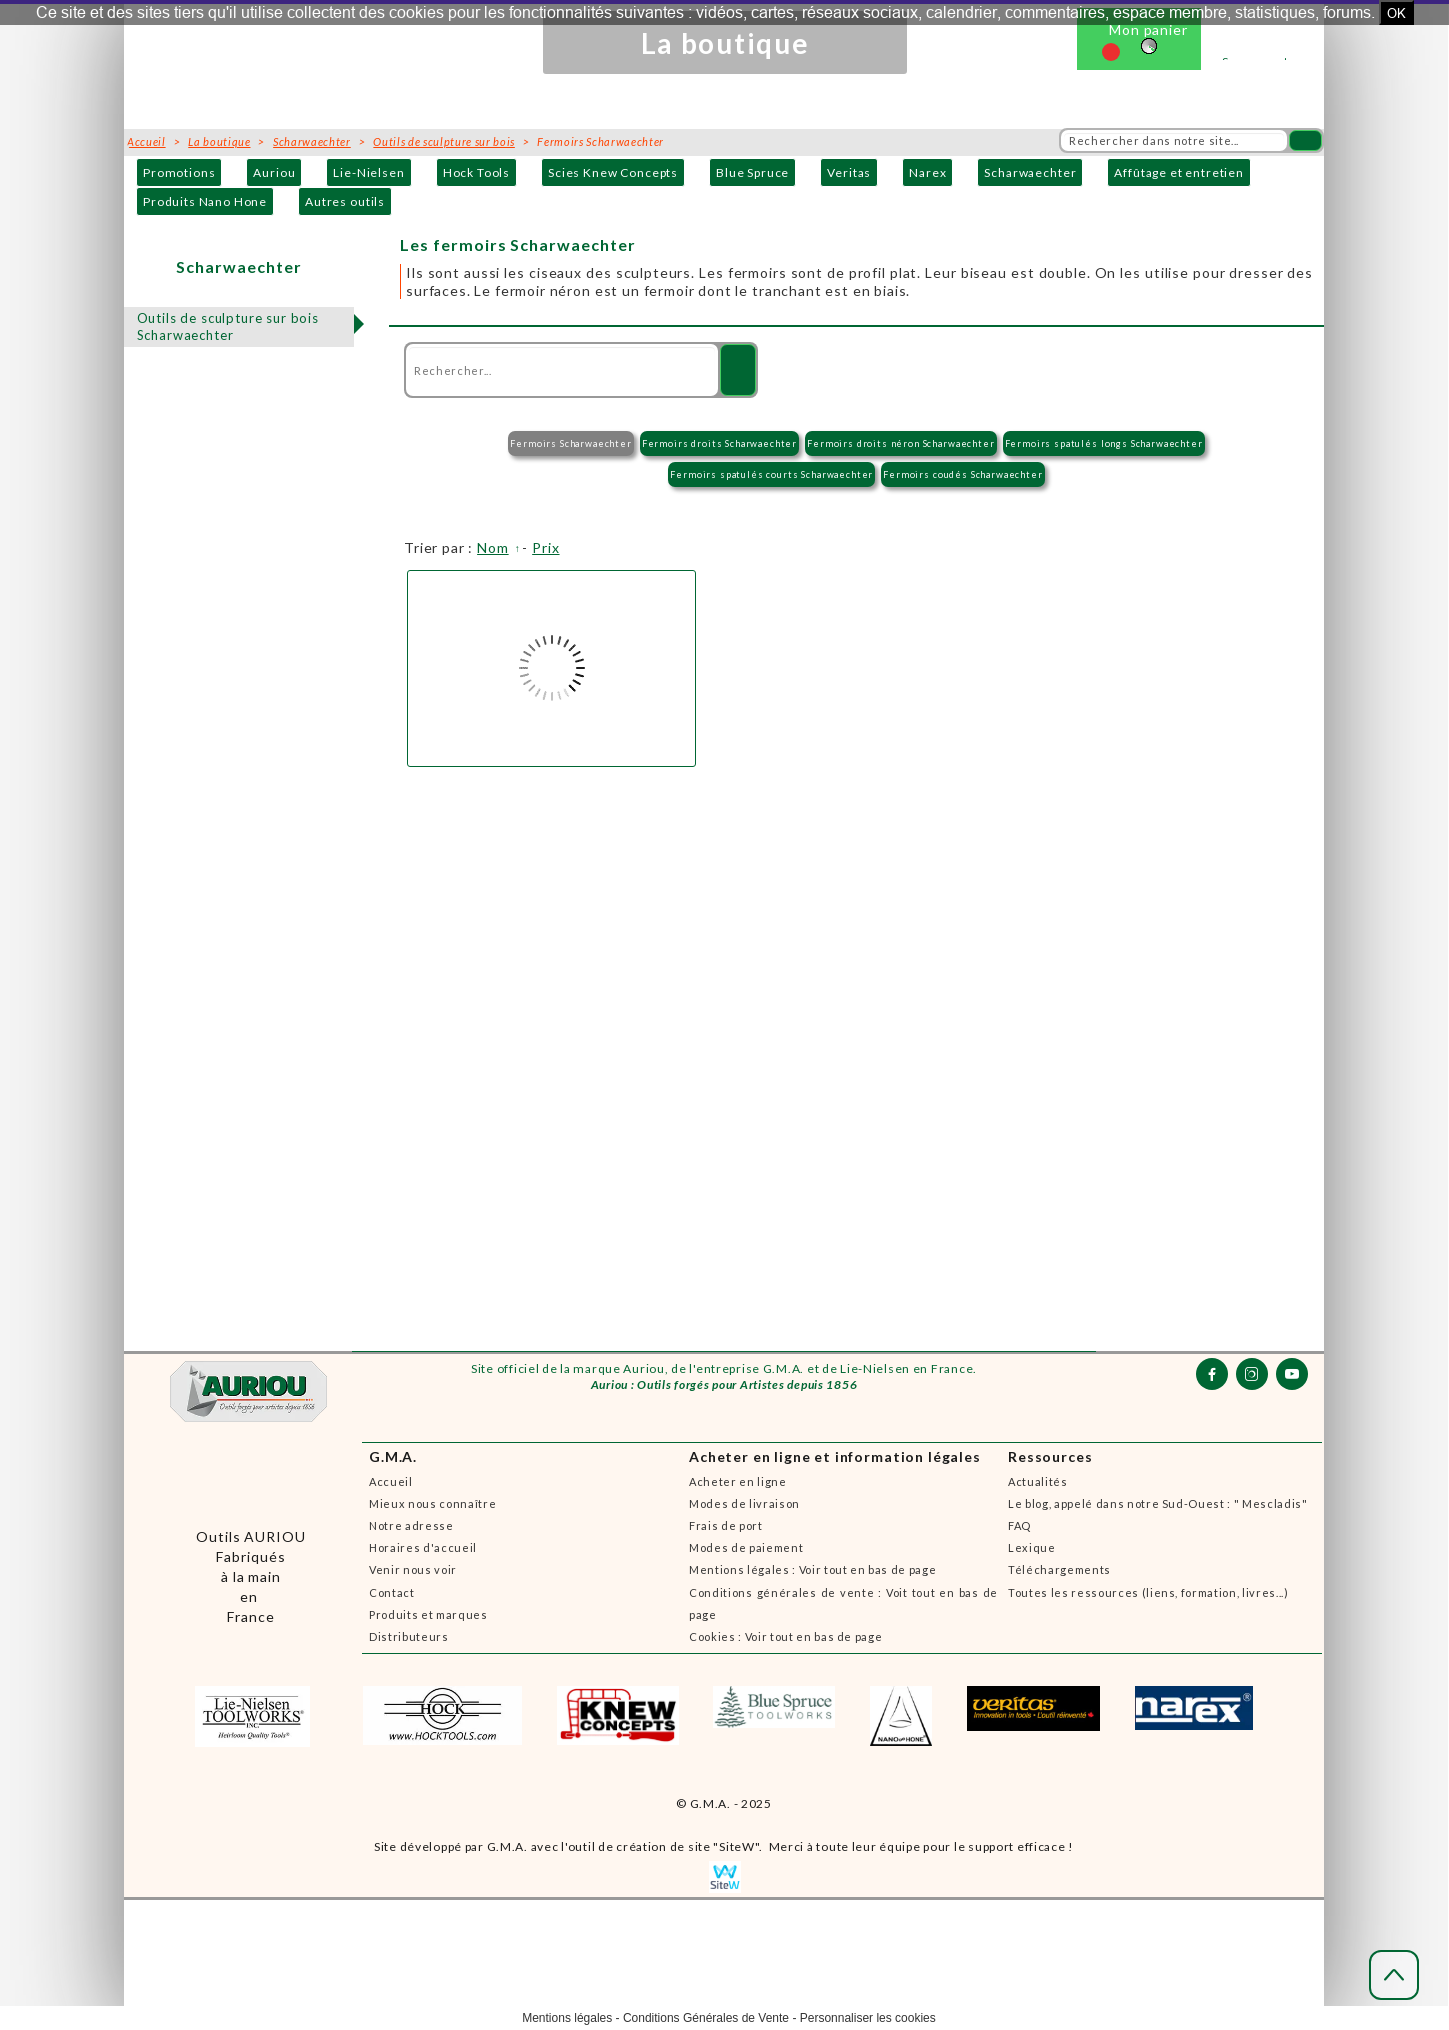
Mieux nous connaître (432, 1503)
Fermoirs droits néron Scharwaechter (900, 443)
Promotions (179, 172)
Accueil (391, 1481)
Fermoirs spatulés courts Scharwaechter (771, 474)
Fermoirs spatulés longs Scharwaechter (1104, 443)
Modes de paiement (746, 1547)
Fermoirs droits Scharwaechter (719, 443)
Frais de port (726, 1525)
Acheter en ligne (738, 1481)
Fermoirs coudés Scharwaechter (962, 474)
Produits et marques (428, 1614)
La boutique (219, 141)
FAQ (1019, 1525)
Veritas (849, 172)
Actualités (1038, 1481)
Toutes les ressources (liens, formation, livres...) (1148, 1592)
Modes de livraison (744, 1503)
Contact (392, 1592)
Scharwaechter (1030, 172)
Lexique (1032, 1547)
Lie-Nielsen (368, 172)
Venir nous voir (413, 1569)
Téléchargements (1059, 1569)
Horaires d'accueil (423, 1547)
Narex (927, 172)
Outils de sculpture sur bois (443, 141)
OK (1396, 13)
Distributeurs (409, 1636)
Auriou (274, 172)
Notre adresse (411, 1525)
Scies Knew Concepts (613, 172)
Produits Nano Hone (205, 201)
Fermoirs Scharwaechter (570, 443)
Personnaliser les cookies (868, 2018)
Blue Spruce (752, 172)
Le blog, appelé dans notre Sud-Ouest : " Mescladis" (1158, 1503)
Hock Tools (476, 172)
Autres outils (345, 201)
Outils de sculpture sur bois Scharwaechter (228, 326)
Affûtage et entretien (1179, 172)
